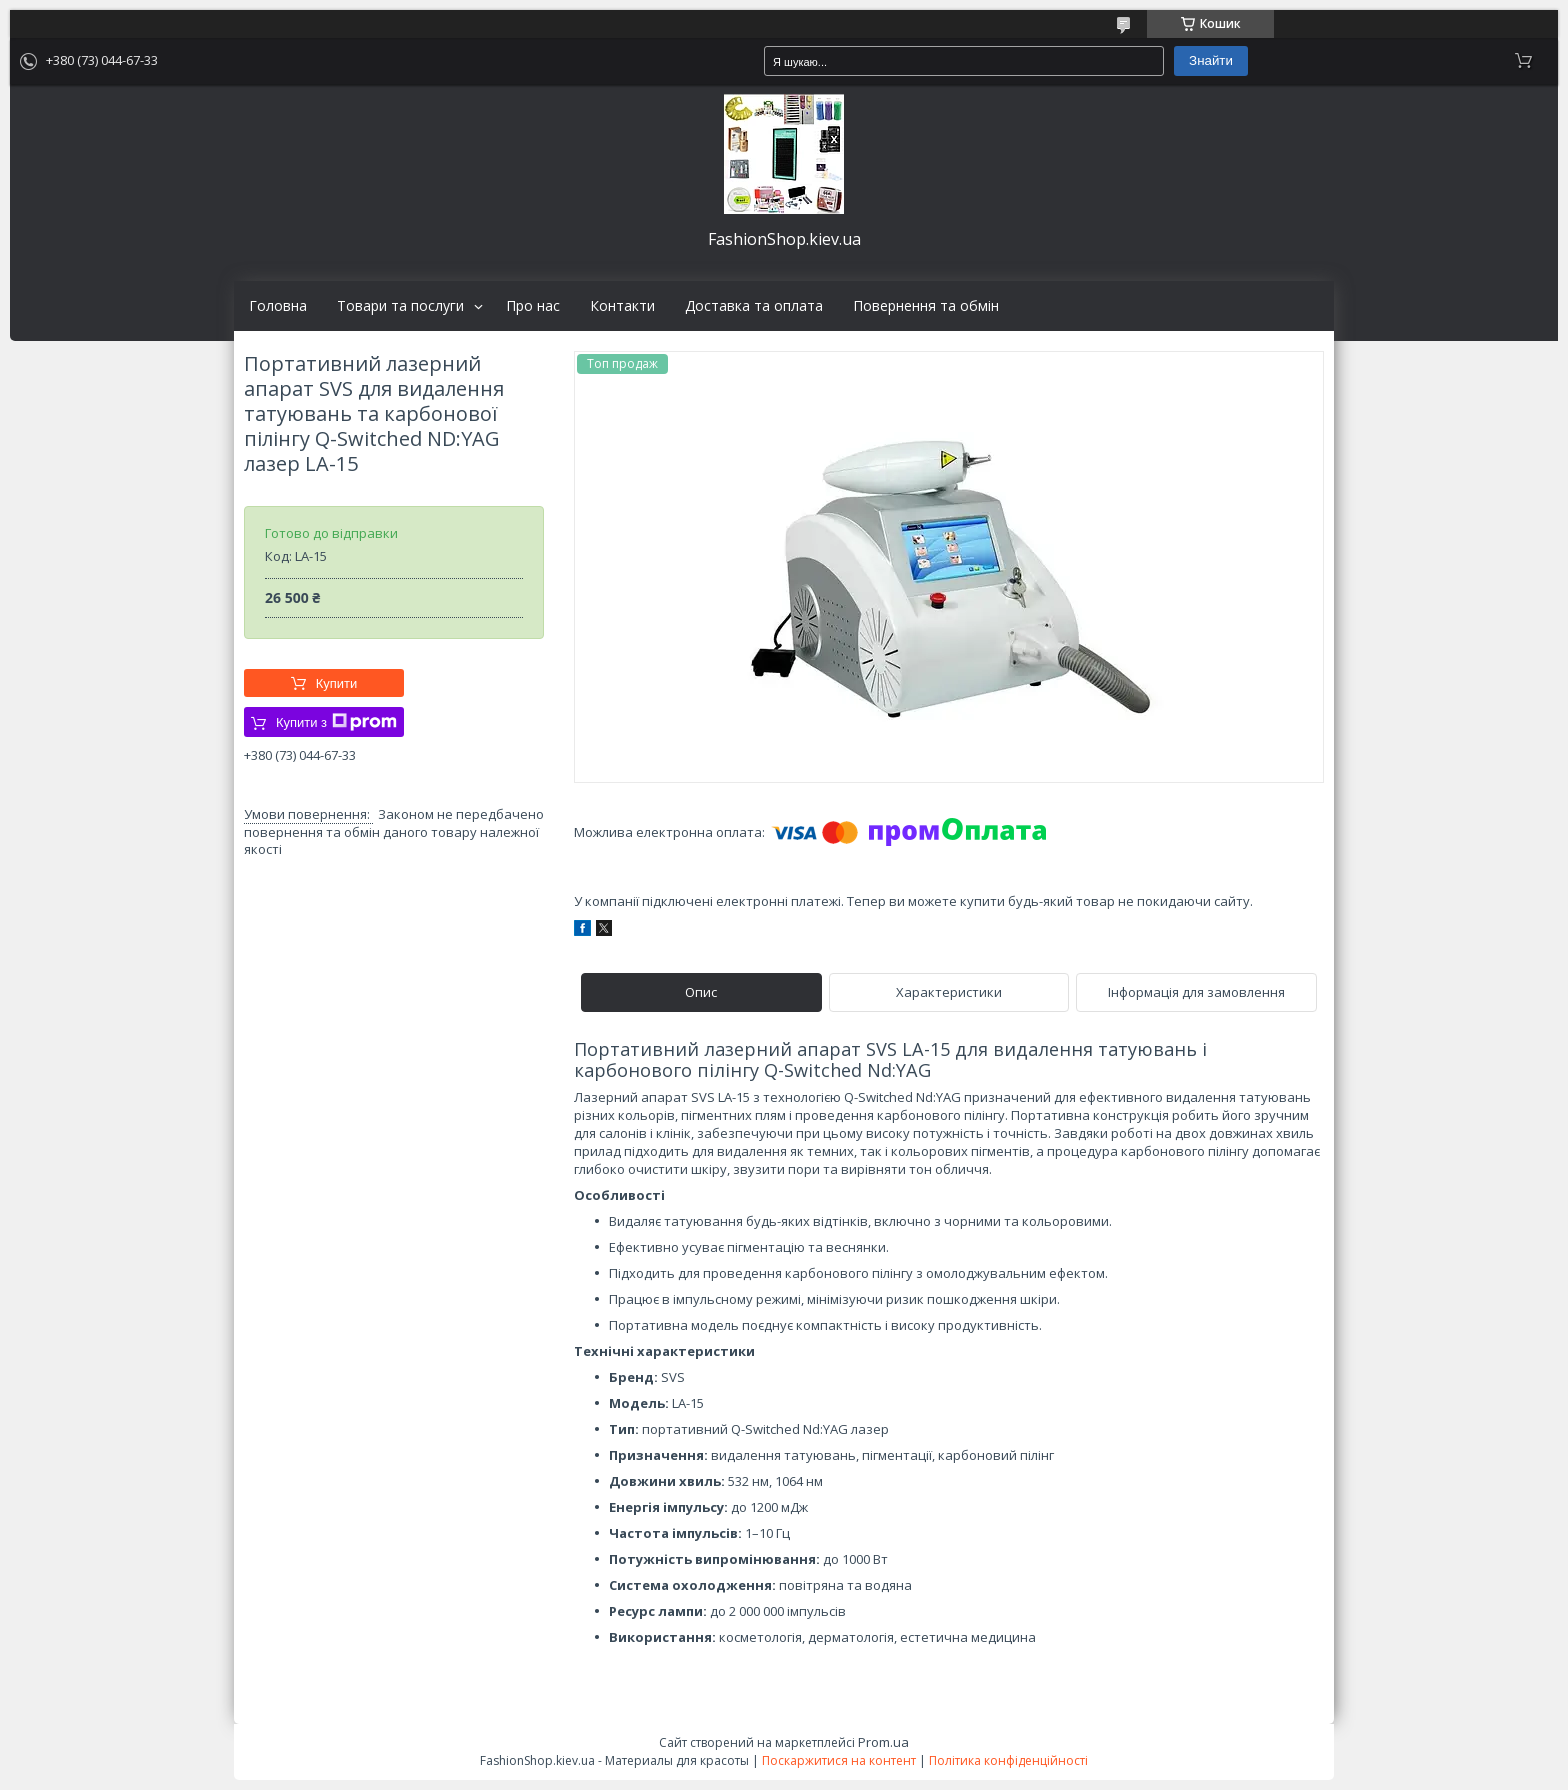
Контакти (622, 306)
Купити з (336, 722)
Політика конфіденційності (1008, 1760)
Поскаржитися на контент (839, 1760)
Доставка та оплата (754, 306)
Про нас (533, 306)
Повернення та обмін (926, 306)
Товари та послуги (400, 306)
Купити (337, 683)
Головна (278, 306)
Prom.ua (883, 1742)
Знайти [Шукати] (1211, 60)
